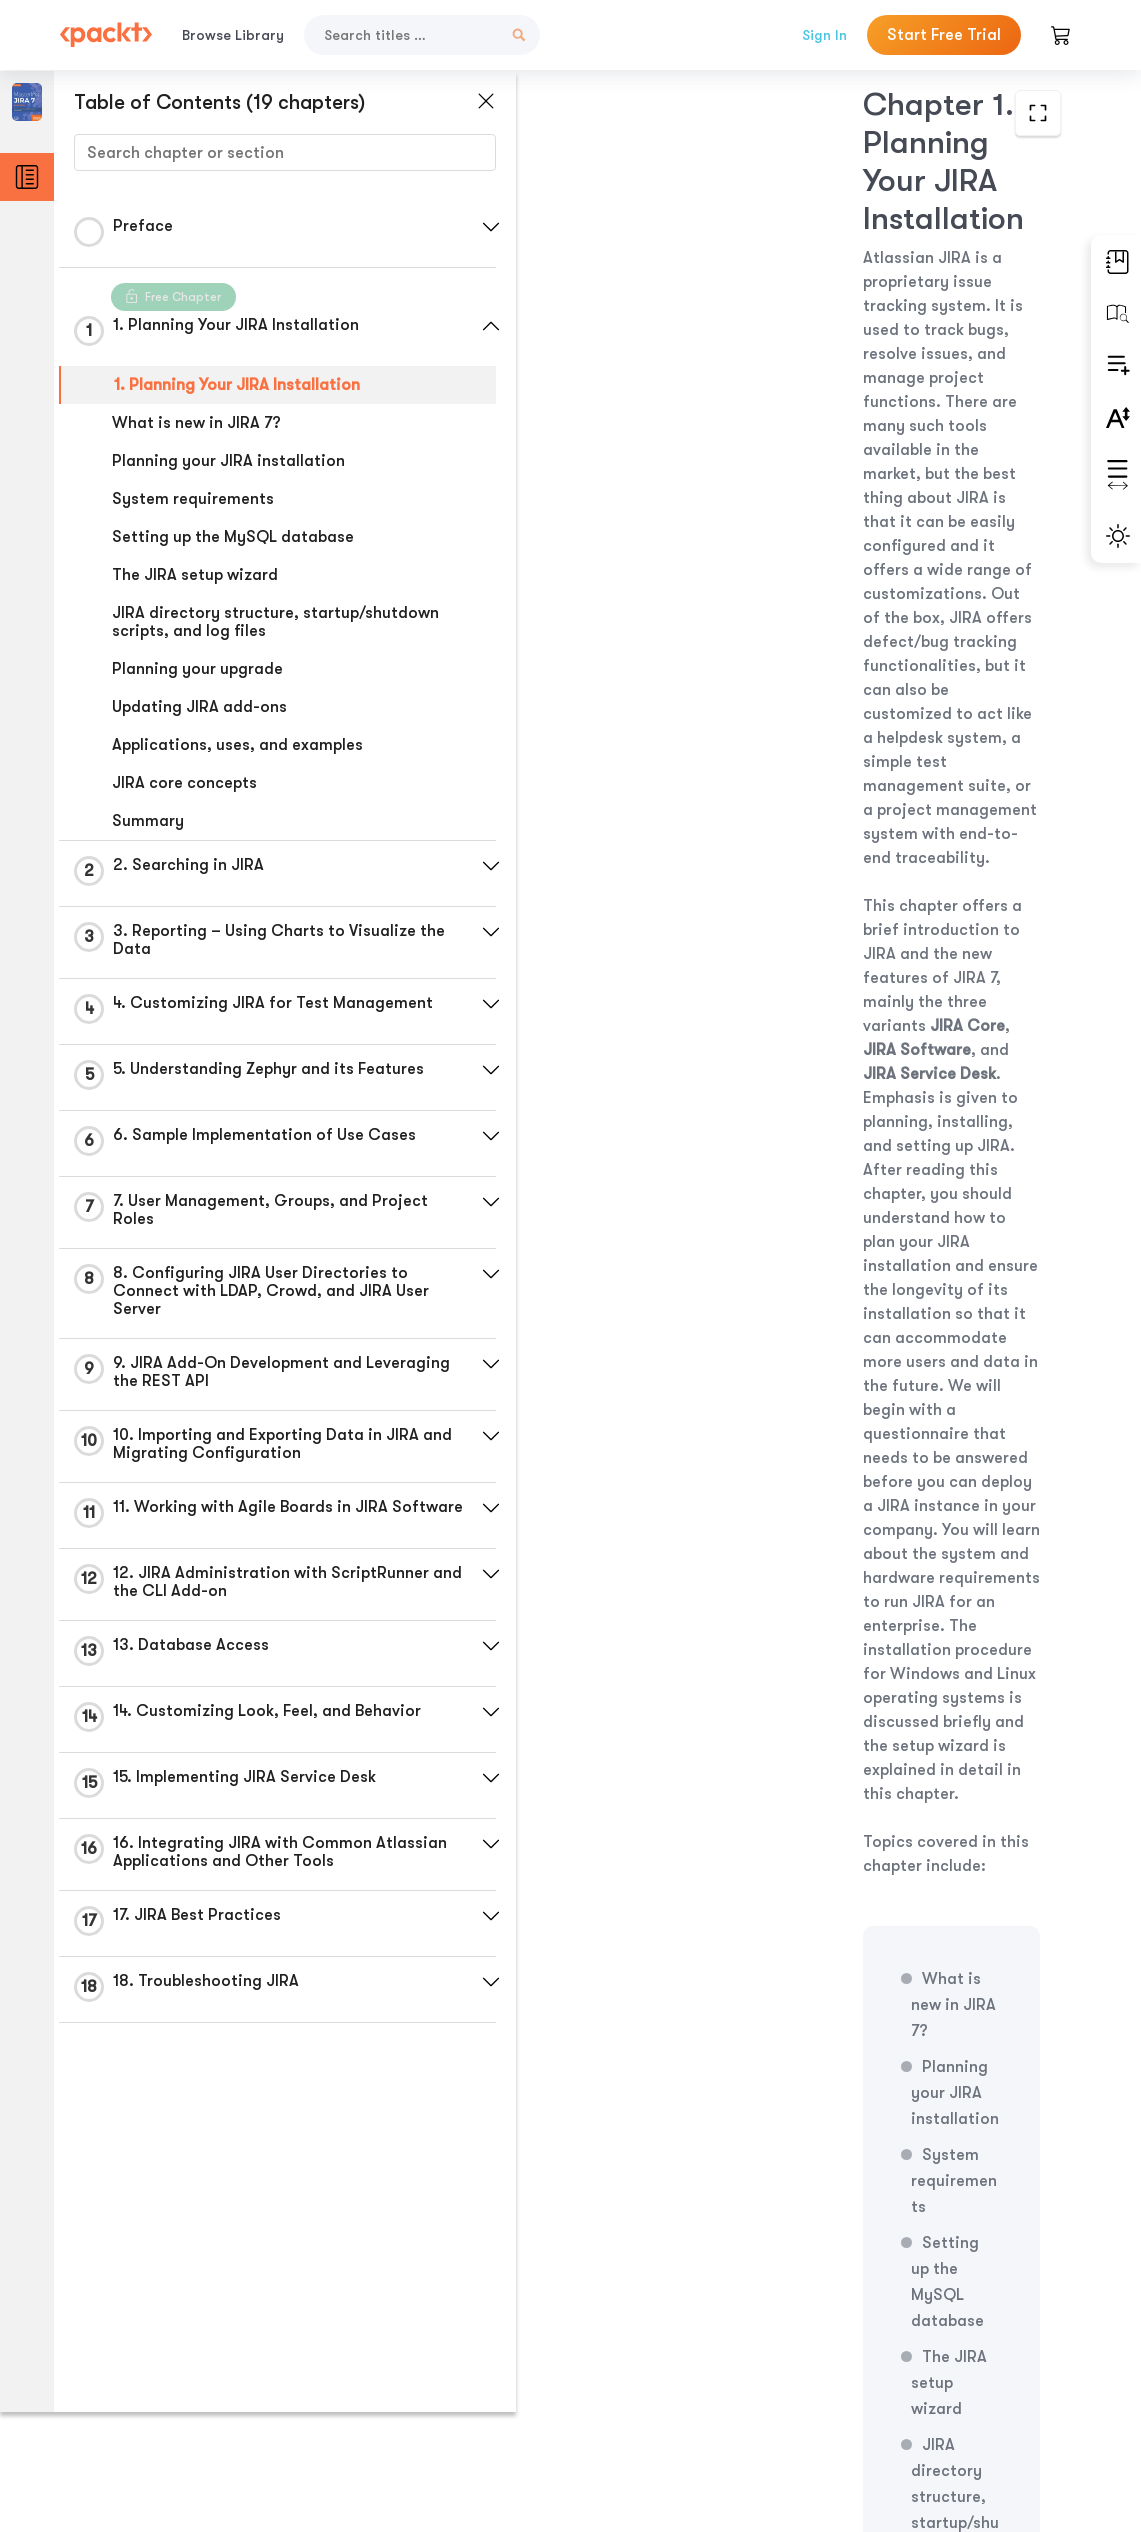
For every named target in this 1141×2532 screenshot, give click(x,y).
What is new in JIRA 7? (196, 423)
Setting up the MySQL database (233, 537)
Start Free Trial (944, 35)
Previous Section (641, 2382)
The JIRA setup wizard (195, 575)
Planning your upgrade (197, 669)
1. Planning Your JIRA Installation (237, 385)
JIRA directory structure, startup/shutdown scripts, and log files (275, 622)
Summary (148, 821)
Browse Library (233, 35)
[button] (475, 227)
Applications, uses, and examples (237, 745)
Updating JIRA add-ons (199, 707)
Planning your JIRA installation (228, 461)
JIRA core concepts (184, 783)
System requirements (193, 499)
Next (953, 2383)
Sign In (824, 35)
